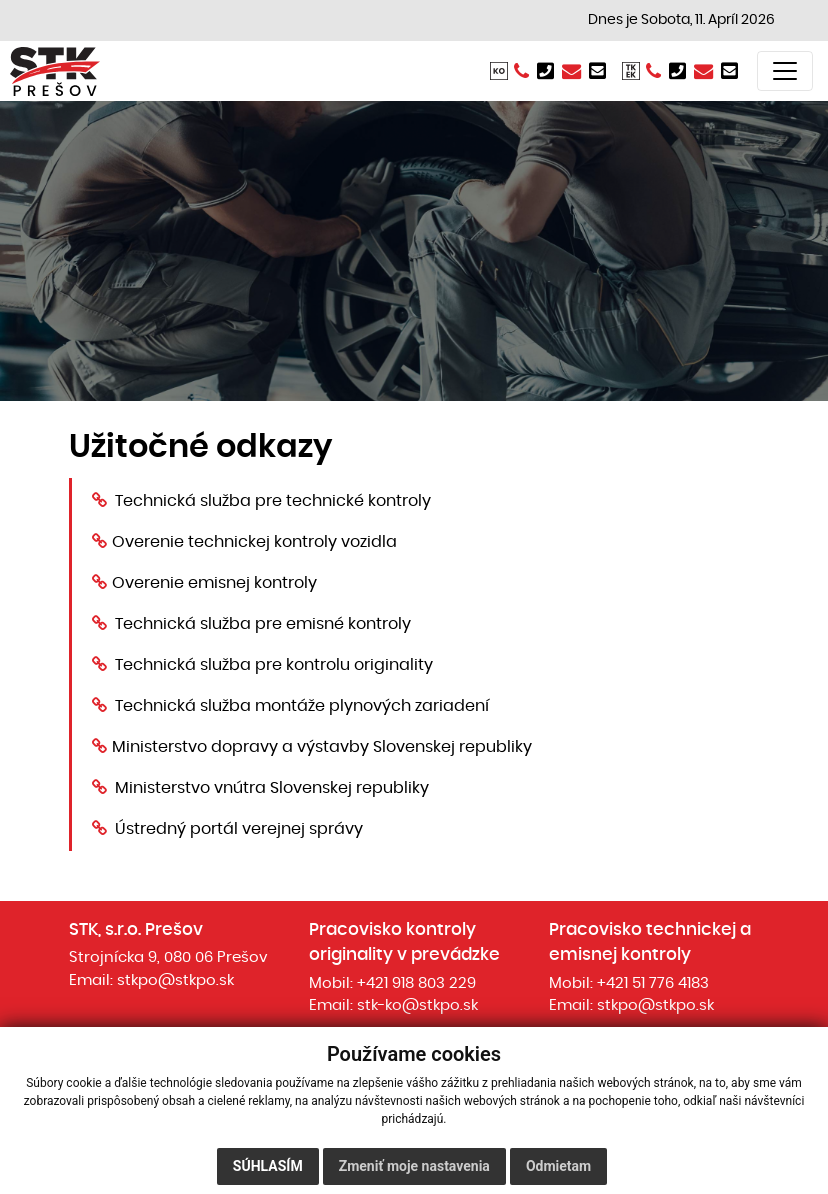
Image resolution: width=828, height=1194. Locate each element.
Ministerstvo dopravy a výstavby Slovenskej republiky (322, 747)
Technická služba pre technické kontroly (273, 501)
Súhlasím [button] (268, 1166)
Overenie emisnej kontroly (214, 583)
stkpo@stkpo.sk (175, 980)
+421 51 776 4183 (653, 983)
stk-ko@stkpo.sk (417, 1005)
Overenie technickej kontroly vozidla (254, 542)
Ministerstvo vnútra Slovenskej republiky (272, 788)
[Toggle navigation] (785, 71)
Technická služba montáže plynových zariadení (302, 706)
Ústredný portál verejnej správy (239, 829)
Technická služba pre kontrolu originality (274, 665)
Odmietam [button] (558, 1166)
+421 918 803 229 (416, 983)
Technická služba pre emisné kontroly (263, 624)
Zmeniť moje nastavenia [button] (414, 1166)
